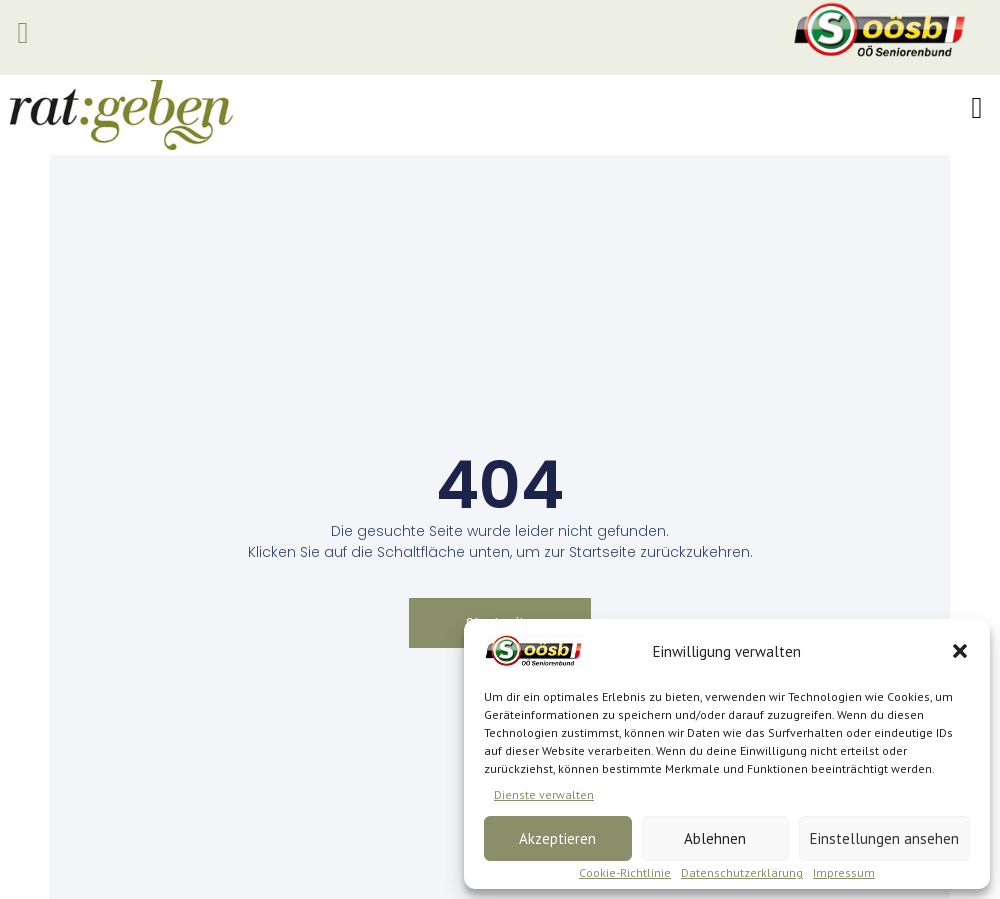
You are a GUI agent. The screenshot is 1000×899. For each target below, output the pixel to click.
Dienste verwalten (544, 794)
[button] (960, 651)
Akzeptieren (557, 838)
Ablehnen (715, 838)
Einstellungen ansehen (884, 838)
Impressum (844, 872)
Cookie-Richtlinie (625, 872)
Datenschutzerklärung (742, 872)
